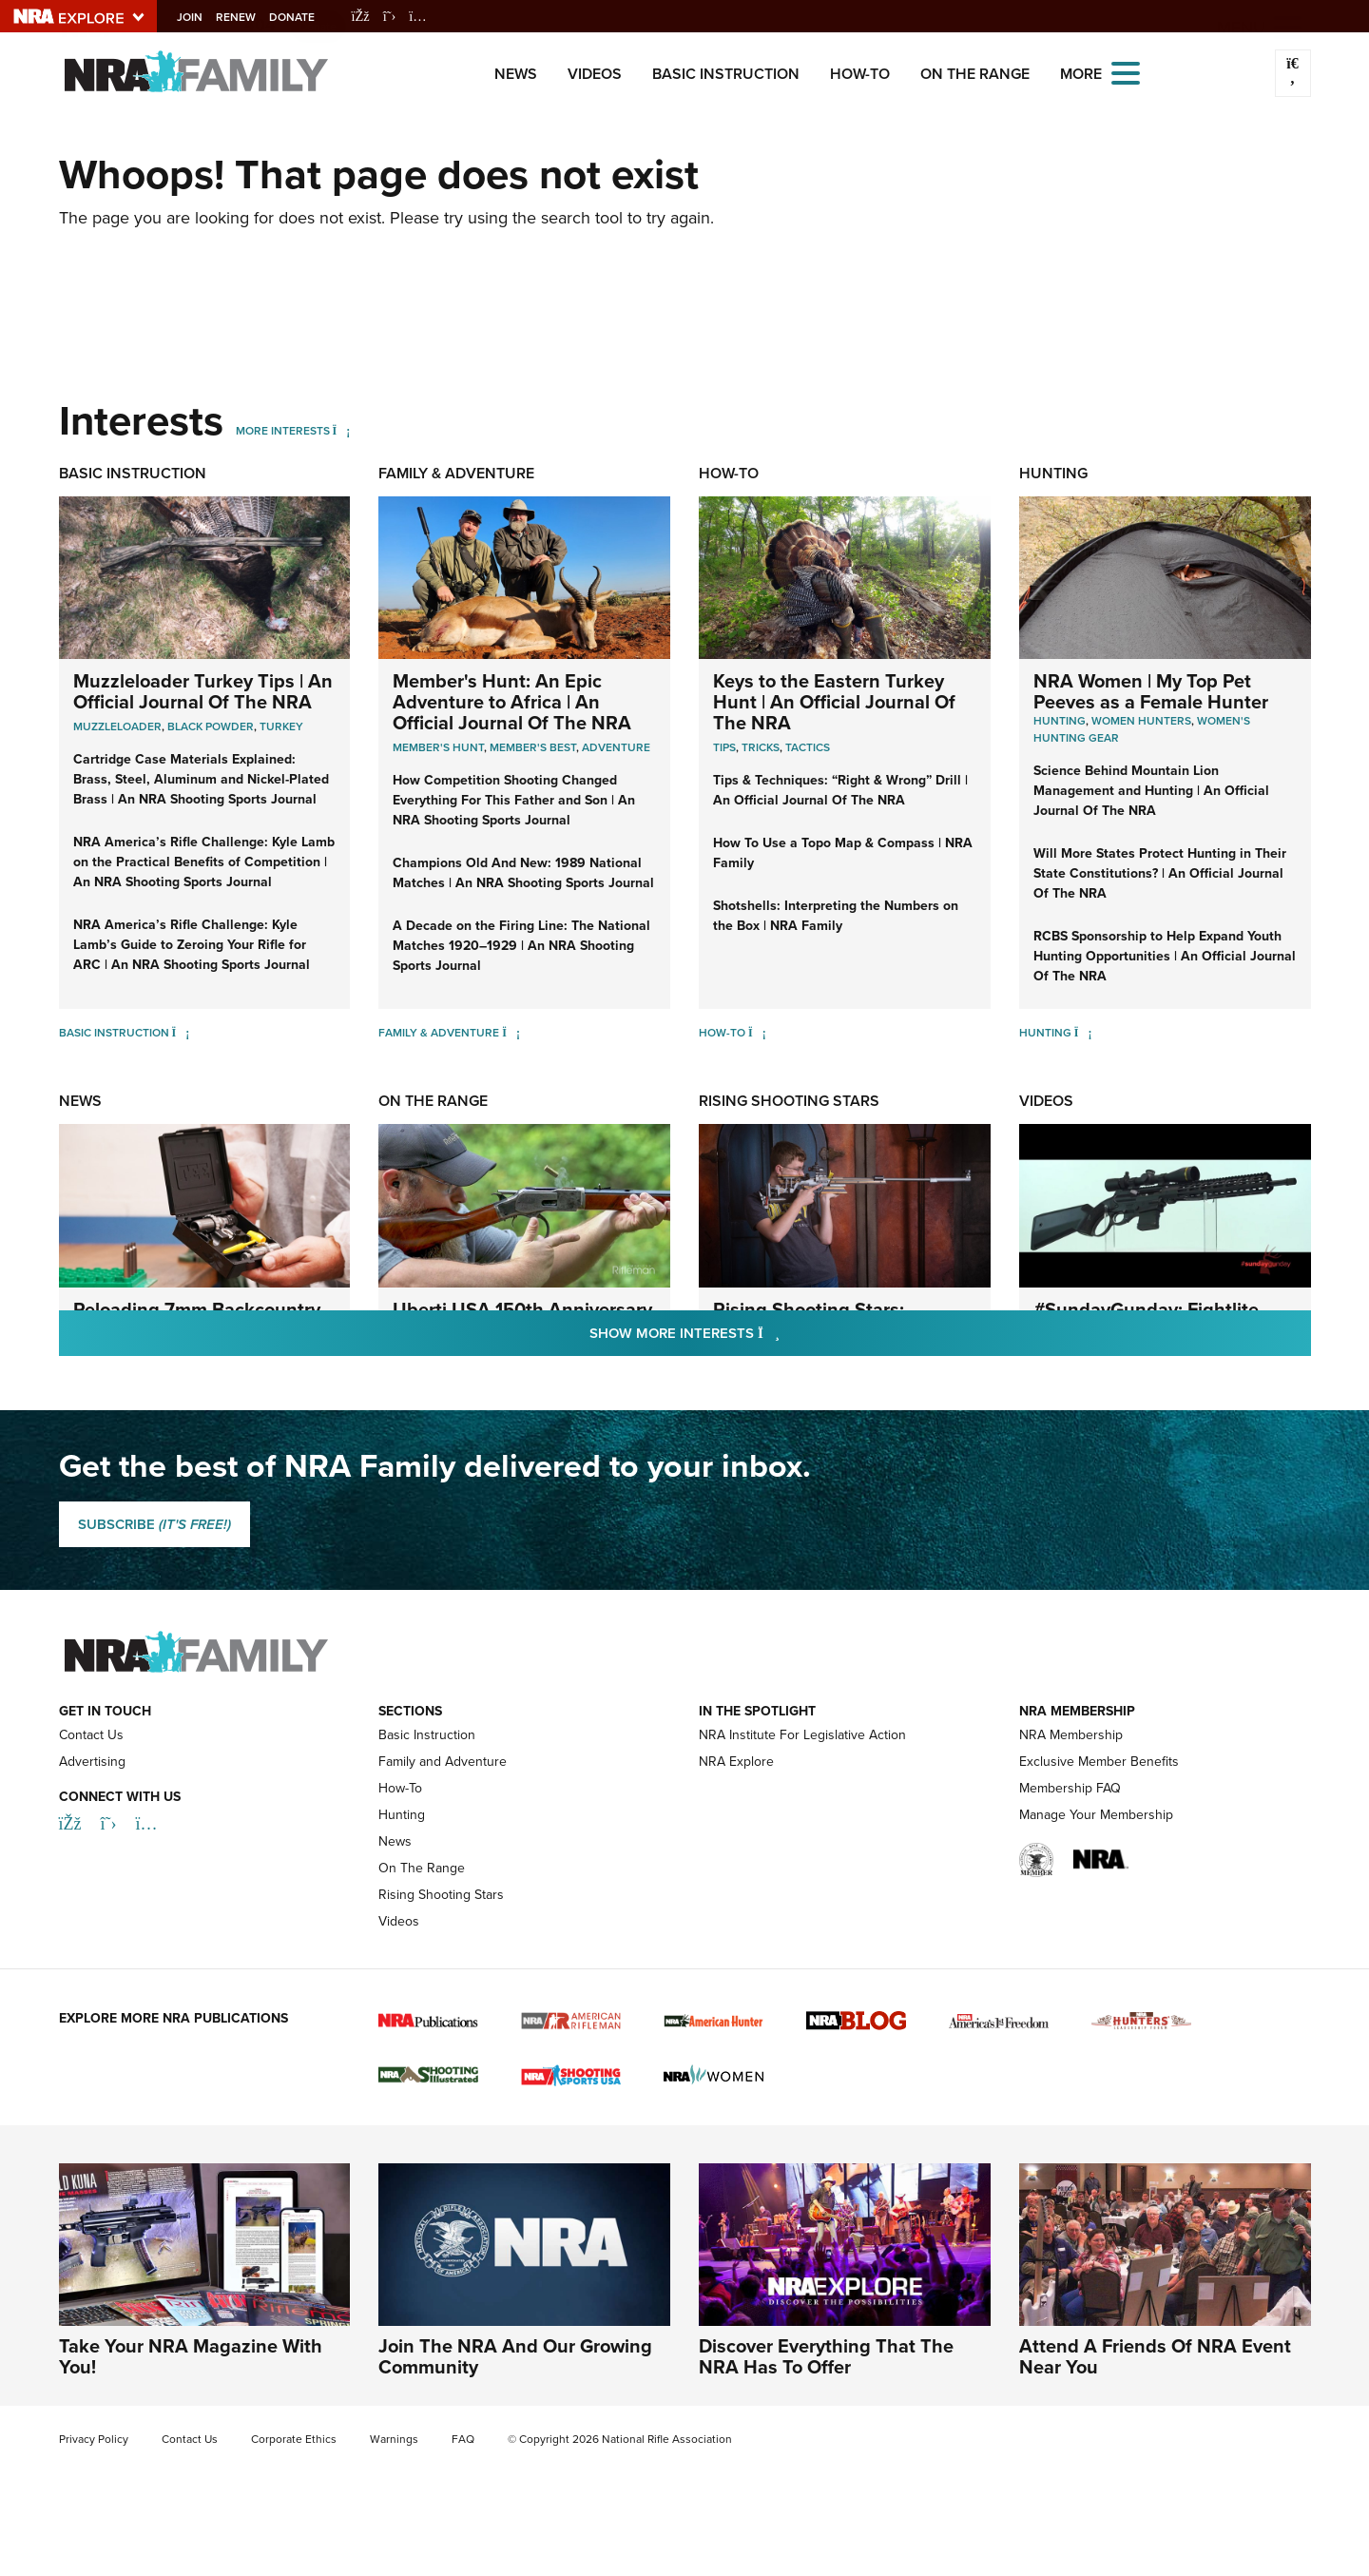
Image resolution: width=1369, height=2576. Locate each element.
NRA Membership (1071, 1735)
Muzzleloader (117, 726)
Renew (251, 17)
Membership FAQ (1070, 1788)
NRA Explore (736, 1762)
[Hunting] (1083, 1032)
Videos (595, 74)
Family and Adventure (442, 1762)
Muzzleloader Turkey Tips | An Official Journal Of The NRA (203, 691)
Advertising (92, 1762)
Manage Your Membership (1096, 1815)
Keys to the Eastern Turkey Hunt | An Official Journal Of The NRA (834, 702)
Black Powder (210, 726)
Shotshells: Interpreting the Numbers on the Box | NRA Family (835, 916)
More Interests (283, 430)
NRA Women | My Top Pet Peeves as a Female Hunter (1150, 691)
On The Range (975, 74)
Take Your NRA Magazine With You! (190, 2356)
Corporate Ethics (294, 2439)
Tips (724, 747)
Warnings (394, 2439)
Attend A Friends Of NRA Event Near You (1155, 2356)
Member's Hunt (438, 747)
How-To (860, 74)
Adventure (616, 747)
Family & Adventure (456, 473)
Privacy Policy (93, 2439)
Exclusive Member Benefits (1099, 1762)
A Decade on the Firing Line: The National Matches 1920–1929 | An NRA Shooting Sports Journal (521, 946)
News (515, 74)
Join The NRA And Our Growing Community (515, 2356)
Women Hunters (1141, 720)
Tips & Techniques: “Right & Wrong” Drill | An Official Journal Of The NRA (840, 790)
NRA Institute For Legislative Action (802, 1735)
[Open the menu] (1126, 71)
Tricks (761, 747)
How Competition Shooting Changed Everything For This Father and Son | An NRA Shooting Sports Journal (514, 800)
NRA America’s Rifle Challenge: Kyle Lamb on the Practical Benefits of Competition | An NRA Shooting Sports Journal (204, 862)
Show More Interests (787, 1333)
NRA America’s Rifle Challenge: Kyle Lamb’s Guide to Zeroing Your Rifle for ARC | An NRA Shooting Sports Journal (191, 945)
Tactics (807, 747)
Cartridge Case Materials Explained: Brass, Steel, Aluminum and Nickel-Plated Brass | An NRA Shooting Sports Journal (201, 779)
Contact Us (91, 1735)
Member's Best (533, 747)
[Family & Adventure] (511, 1032)
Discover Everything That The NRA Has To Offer (826, 2356)
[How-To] (757, 1032)
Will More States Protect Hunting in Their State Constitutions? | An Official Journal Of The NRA (1159, 873)
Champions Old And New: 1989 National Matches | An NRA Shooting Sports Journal (523, 873)
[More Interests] (342, 430)
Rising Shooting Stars (789, 1101)
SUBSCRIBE (154, 1524)
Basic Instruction (726, 74)
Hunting (1053, 473)
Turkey (281, 726)
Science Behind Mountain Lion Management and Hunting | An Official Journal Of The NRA (1151, 791)
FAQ (463, 2439)
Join (205, 17)
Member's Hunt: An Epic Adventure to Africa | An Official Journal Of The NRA (512, 702)
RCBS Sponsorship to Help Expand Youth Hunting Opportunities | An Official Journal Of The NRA (1164, 956)
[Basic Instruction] (181, 1032)
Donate (307, 17)
